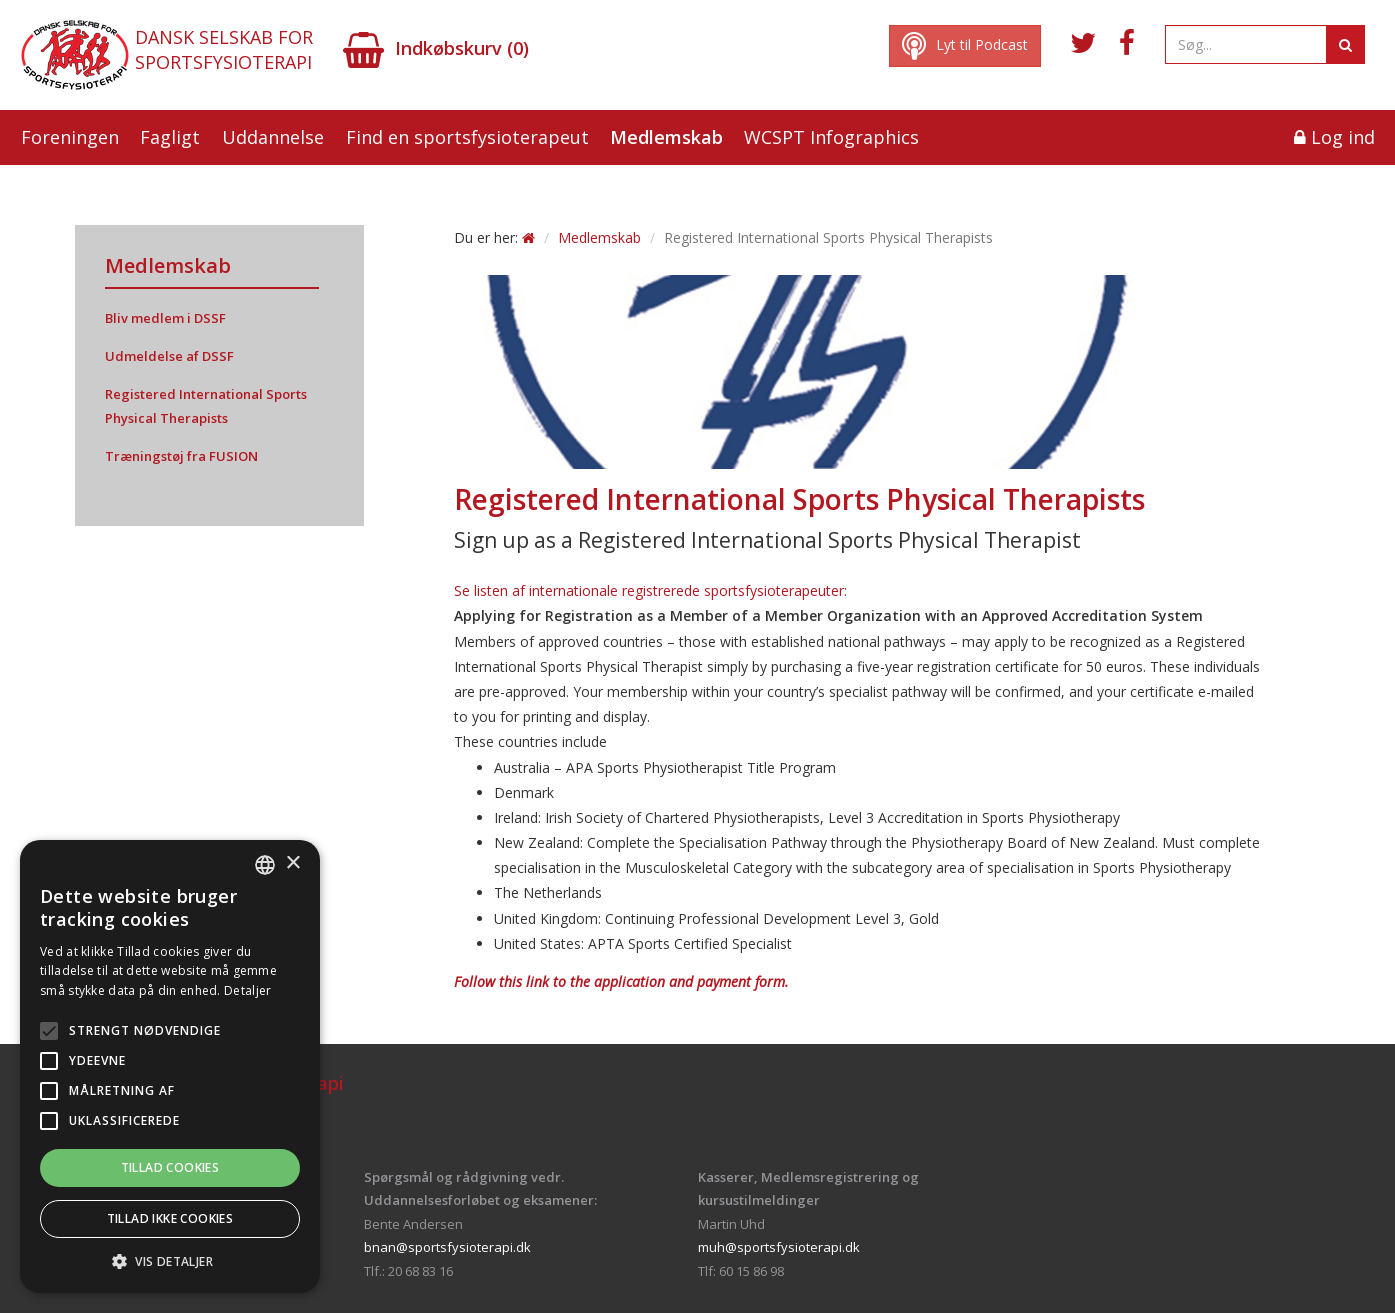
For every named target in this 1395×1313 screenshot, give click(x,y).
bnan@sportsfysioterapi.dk (447, 1247)
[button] (170, 1262)
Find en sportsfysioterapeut (467, 137)
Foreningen (70, 137)
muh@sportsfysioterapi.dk (779, 1247)
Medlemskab (666, 137)
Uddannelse (273, 137)
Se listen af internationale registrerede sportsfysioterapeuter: (650, 590)
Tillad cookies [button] (170, 1167)
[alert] (170, 1066)
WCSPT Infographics (831, 137)
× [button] (292, 863)
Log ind (1334, 137)
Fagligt (170, 137)
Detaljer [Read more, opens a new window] (247, 990)
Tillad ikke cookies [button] (170, 1218)
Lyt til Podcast (965, 46)
